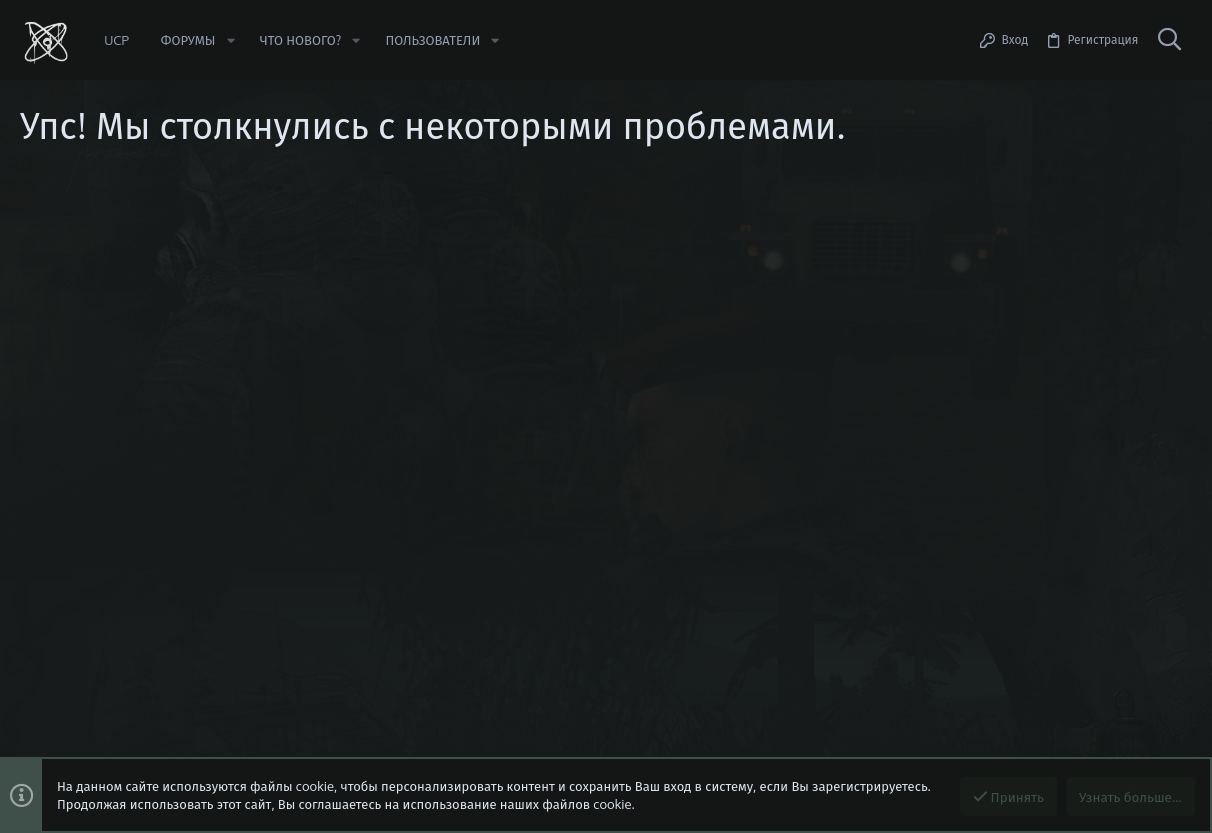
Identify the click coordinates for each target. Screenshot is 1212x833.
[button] (230, 40)
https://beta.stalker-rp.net (157, 277)
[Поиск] (1169, 40)
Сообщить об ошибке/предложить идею (200, 295)
